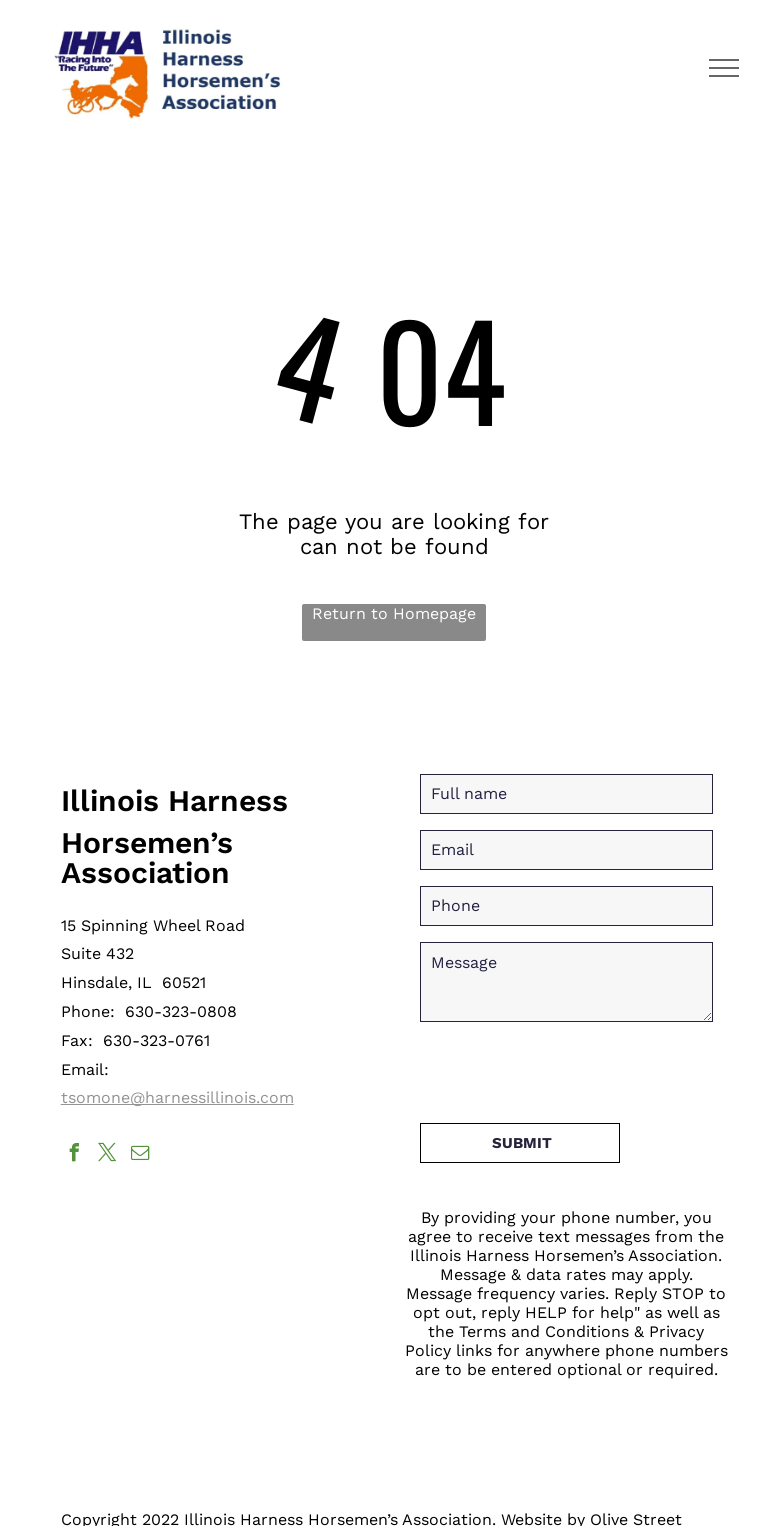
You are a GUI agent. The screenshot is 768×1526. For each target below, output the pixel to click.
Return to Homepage (394, 613)
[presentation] (572, 1064)
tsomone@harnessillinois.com (177, 1097)
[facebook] (75, 1155)
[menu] (724, 68)
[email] (141, 1155)
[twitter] (108, 1155)
